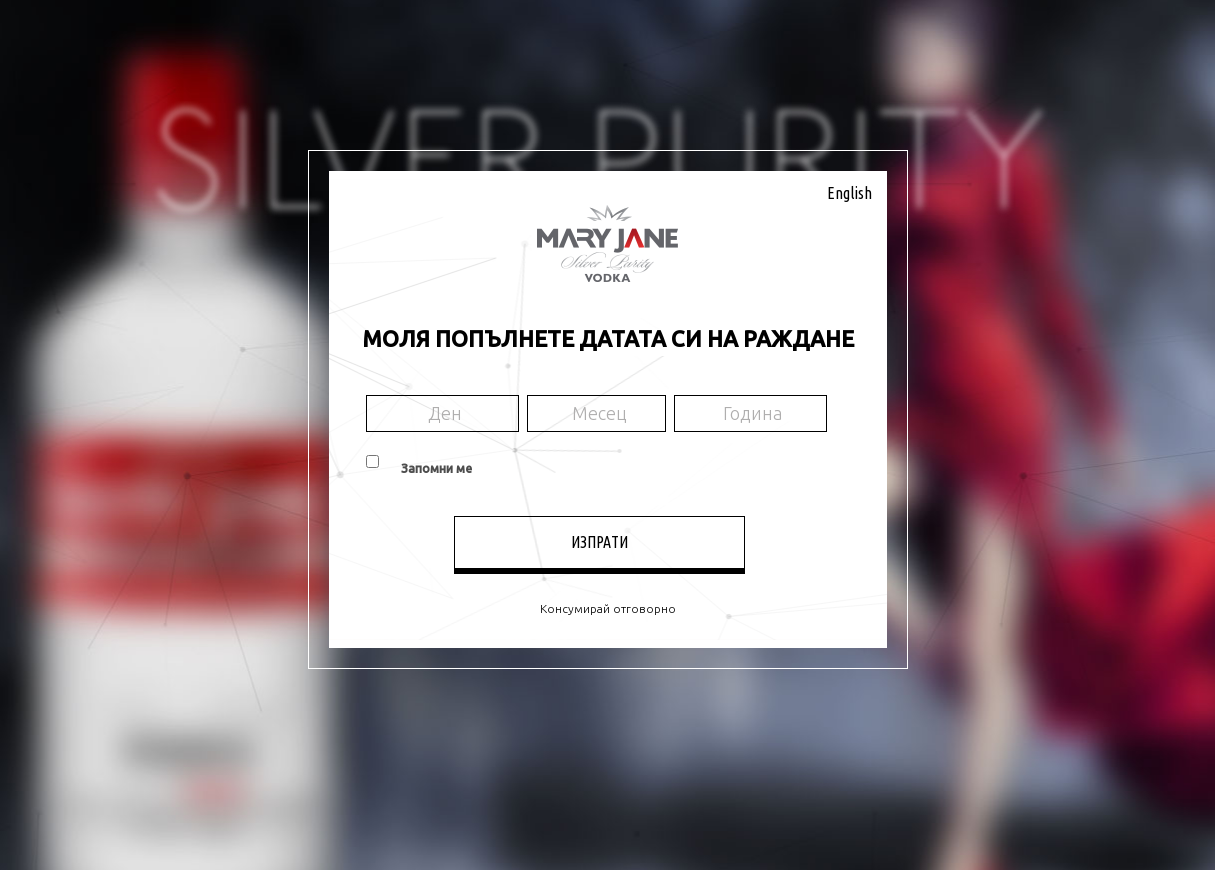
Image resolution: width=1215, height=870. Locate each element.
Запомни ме (436, 468)
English (849, 193)
